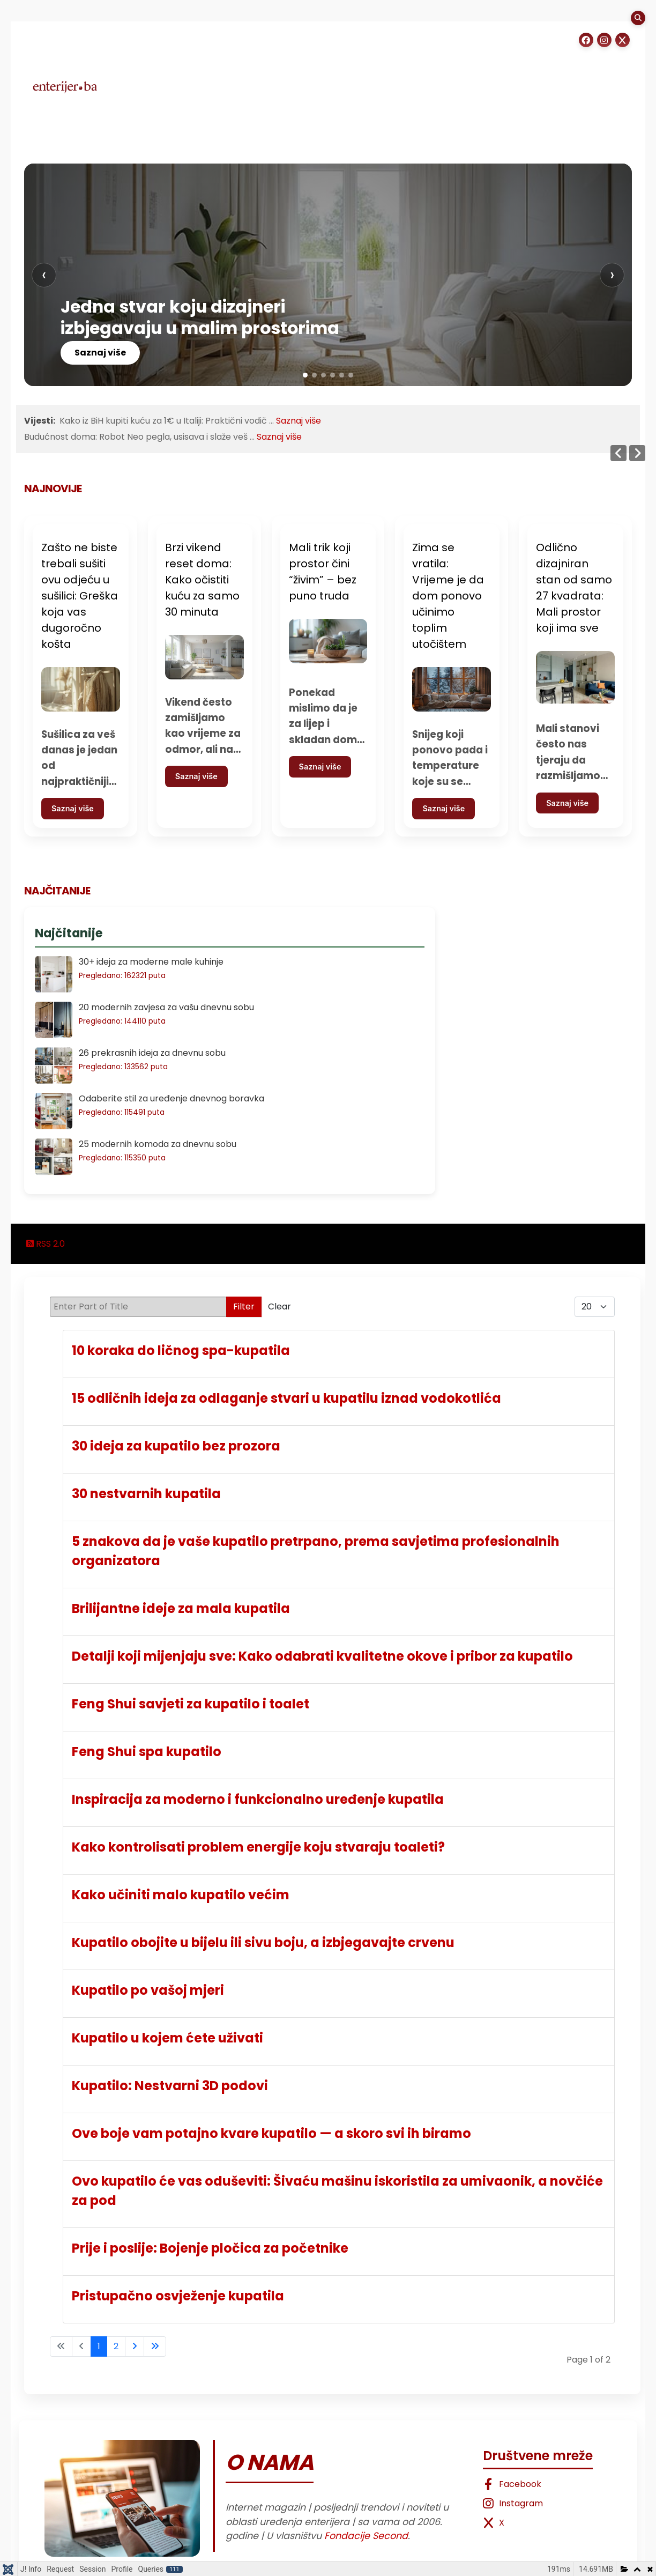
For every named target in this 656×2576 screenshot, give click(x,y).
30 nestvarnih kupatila (146, 1493)
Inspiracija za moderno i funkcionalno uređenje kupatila (258, 1799)
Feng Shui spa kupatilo (146, 1751)
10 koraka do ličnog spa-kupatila (181, 1350)
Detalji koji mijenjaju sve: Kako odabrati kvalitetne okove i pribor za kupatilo (322, 1656)
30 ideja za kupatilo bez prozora (176, 1446)
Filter (244, 1306)
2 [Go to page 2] (116, 2346)
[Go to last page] (155, 2346)
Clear (279, 1306)
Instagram (513, 2503)
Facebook (512, 2484)
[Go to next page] (134, 2346)
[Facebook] (586, 40)
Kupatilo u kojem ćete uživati (167, 2038)
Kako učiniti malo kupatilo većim (180, 1895)
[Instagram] (604, 40)
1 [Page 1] (99, 2346)
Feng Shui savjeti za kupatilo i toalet (190, 1704)
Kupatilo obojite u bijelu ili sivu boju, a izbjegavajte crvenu (263, 1942)
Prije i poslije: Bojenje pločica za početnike (210, 2248)
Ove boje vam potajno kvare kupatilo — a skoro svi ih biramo (271, 2133)
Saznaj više (100, 352)
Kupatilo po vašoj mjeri (148, 1990)
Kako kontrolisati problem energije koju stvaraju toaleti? (258, 1847)
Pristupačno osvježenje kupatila (178, 2296)
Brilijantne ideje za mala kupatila (181, 1608)
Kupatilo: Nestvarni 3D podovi (170, 2085)
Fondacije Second (366, 2535)
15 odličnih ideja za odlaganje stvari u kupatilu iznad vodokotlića (286, 1398)
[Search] (638, 18)
